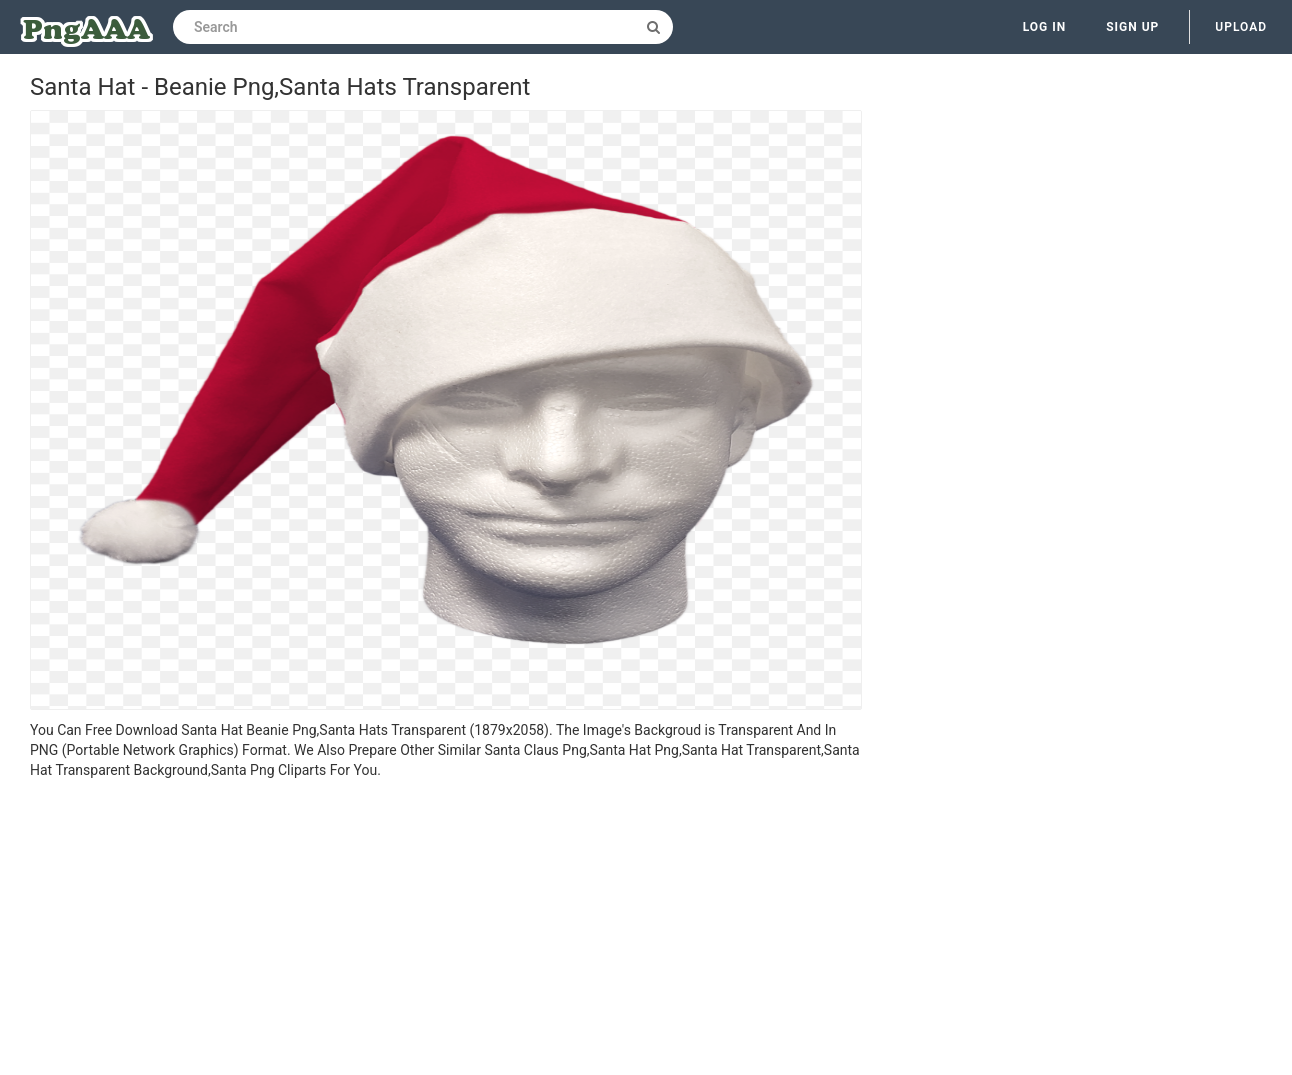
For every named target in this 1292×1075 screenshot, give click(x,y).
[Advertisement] (446, 930)
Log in (1045, 27)
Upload (1241, 27)
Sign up (1132, 27)
